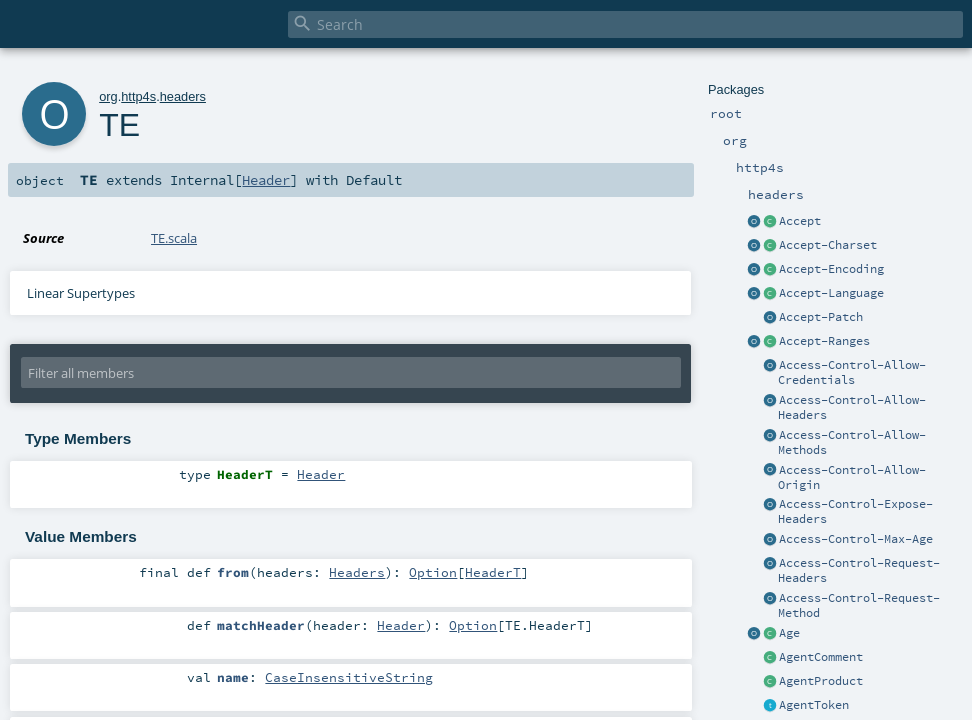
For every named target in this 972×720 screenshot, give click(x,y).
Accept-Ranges (824, 341)
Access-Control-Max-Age (856, 539)
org (108, 96)
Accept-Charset (828, 245)
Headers (357, 572)
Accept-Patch (821, 317)
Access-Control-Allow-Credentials (852, 372)
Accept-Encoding (831, 269)
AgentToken (814, 705)
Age (789, 633)
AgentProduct (821, 681)
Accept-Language (831, 293)
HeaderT (493, 572)
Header (266, 180)
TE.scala (174, 238)
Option (433, 572)
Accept (800, 221)
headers (183, 96)
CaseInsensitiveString (349, 677)
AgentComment (821, 657)
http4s (138, 96)
